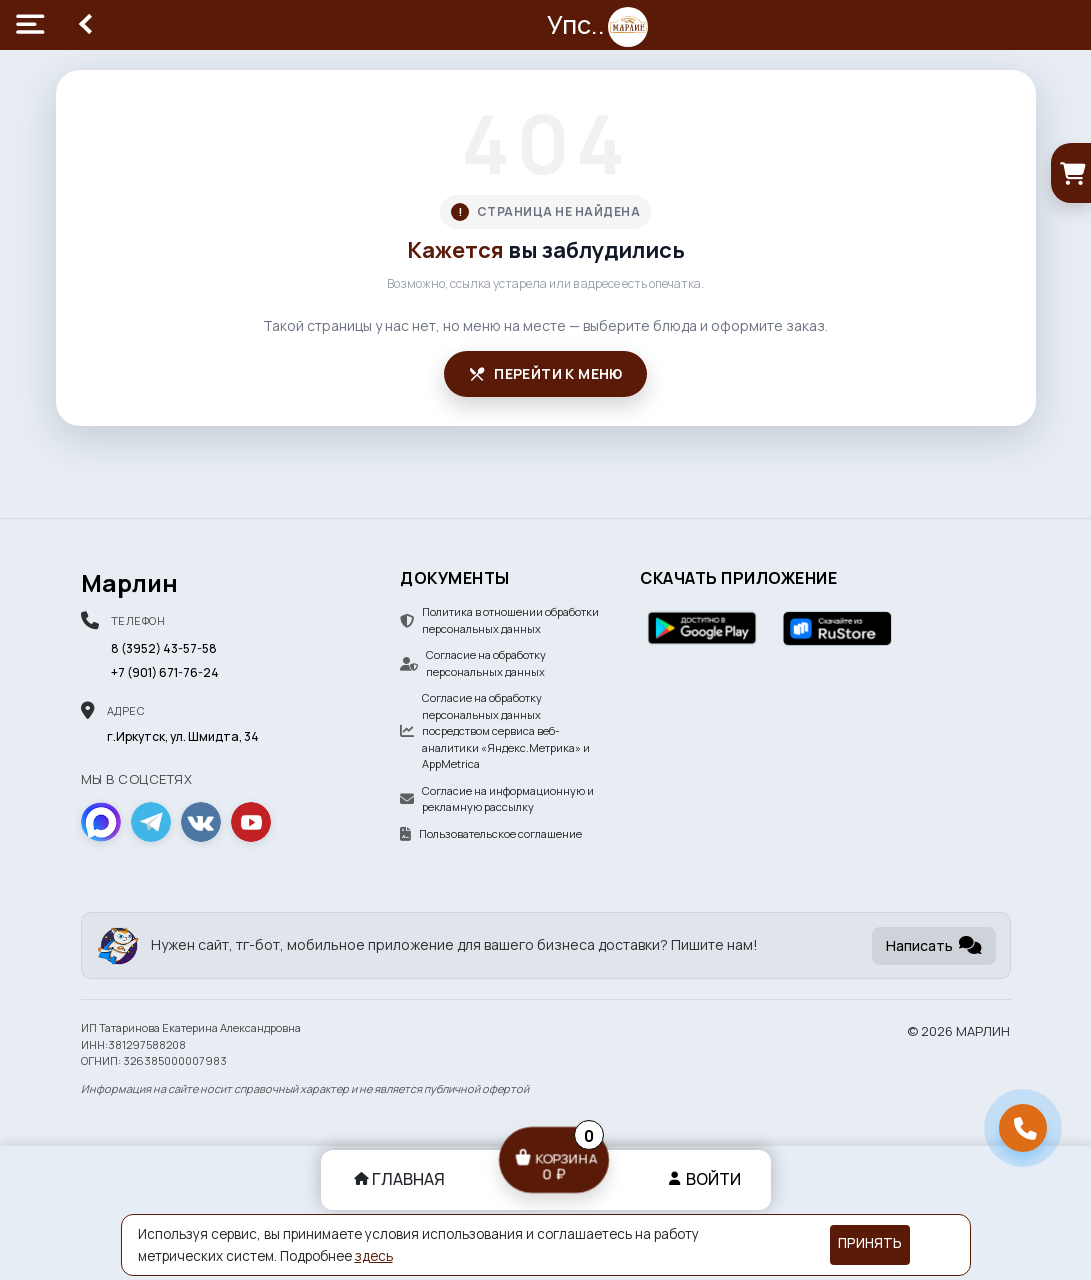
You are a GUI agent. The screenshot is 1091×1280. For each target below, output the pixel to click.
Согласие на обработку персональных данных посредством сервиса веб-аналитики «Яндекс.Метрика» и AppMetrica (495, 730)
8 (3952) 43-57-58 (164, 648)
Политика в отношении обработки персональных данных (499, 620)
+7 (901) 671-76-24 (165, 672)
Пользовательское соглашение (491, 833)
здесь (374, 1256)
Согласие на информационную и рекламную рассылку (497, 799)
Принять (870, 1243)
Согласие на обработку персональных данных (473, 663)
